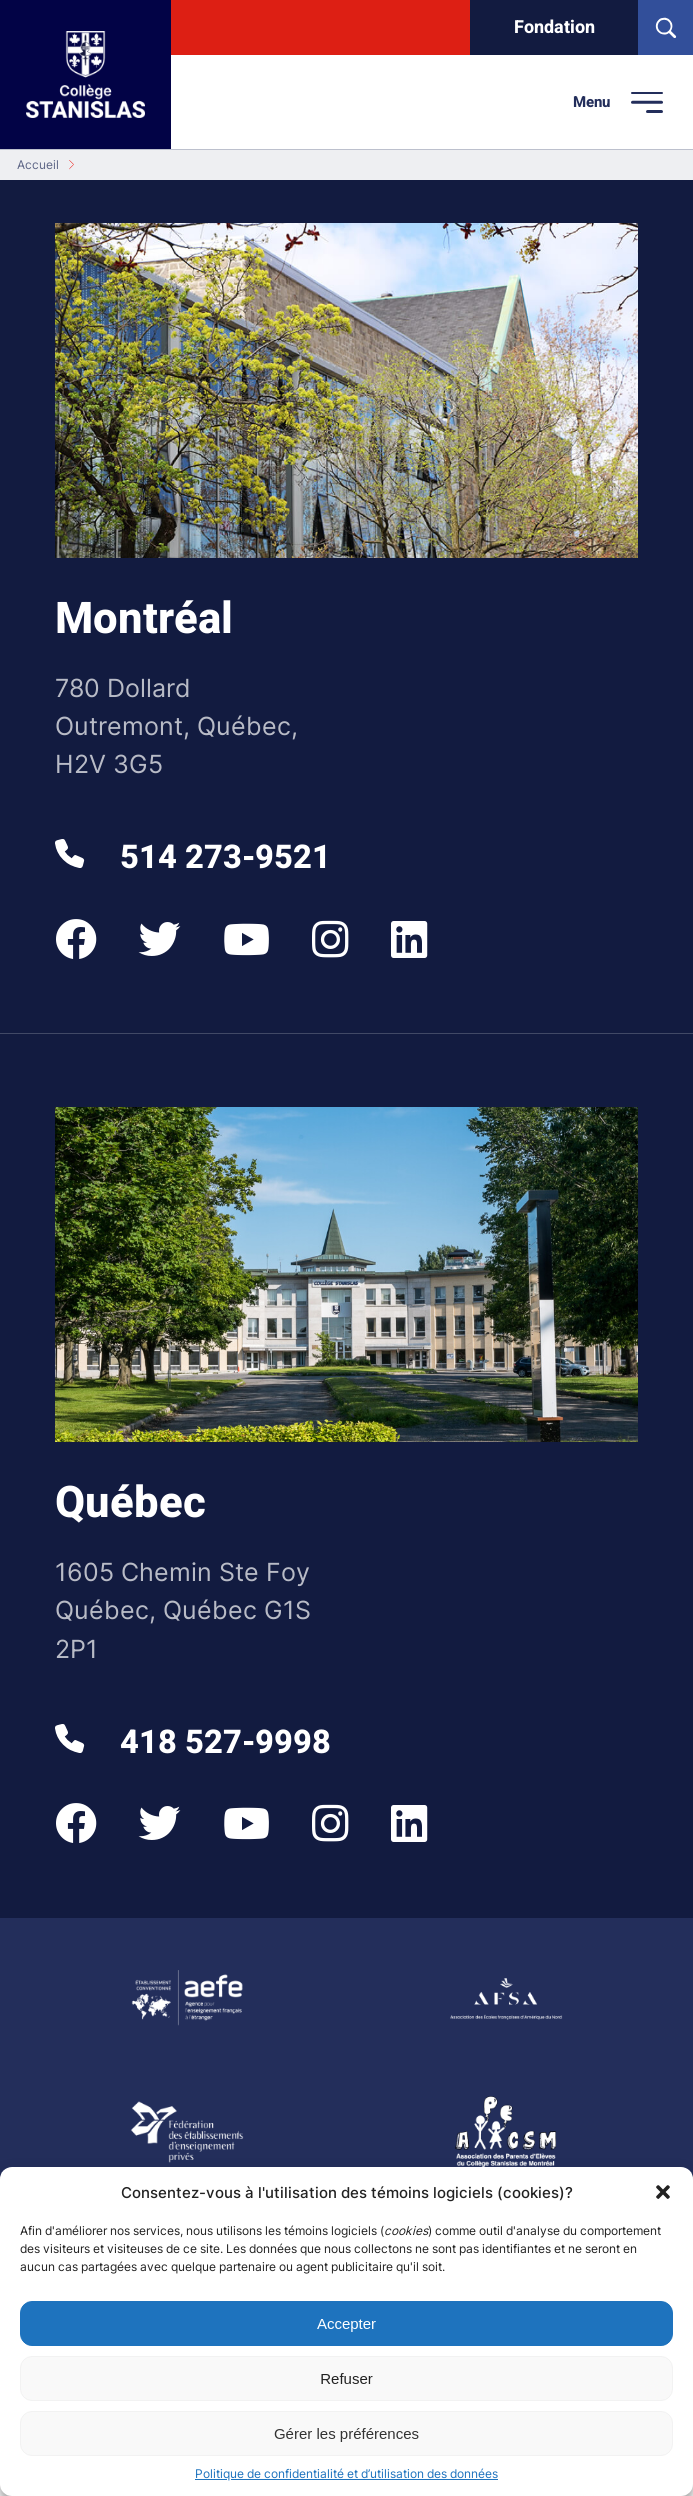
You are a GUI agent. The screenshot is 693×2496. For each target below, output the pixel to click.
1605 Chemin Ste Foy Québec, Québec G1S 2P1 (183, 1609)
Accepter (346, 2323)
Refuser (346, 2378)
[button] (663, 2192)
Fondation (554, 27)
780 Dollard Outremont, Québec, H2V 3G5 (176, 725)
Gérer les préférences (346, 2433)
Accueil (38, 164)
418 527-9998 (192, 1743)
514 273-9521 (192, 858)
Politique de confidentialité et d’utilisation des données (346, 2473)
